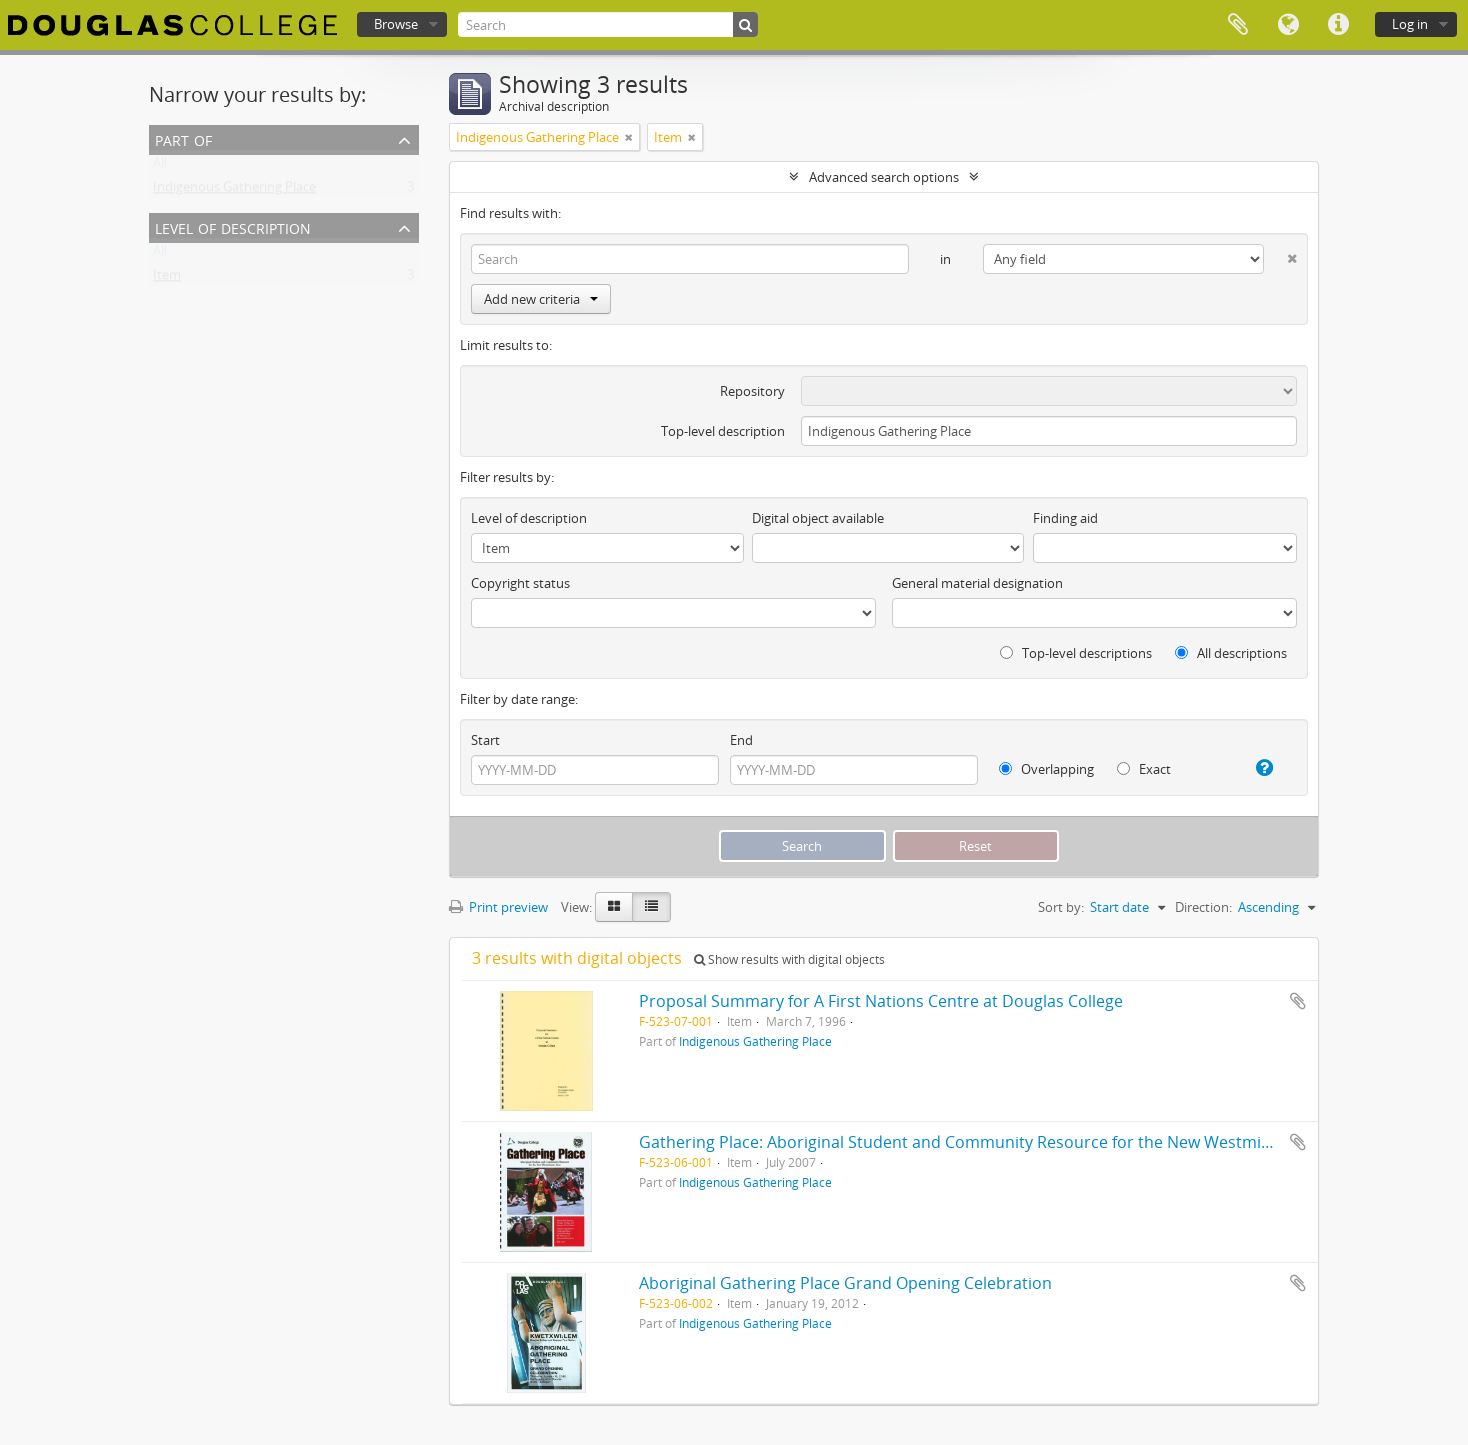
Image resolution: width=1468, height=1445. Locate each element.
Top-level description (723, 431)
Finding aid (1065, 518)
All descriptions (1231, 653)
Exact (1144, 769)
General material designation (977, 583)
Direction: (1203, 907)
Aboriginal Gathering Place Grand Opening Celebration (845, 1283)
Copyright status (520, 583)
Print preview (498, 907)
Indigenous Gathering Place (234, 191)
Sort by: (1061, 907)
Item (167, 279)
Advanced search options (884, 177)
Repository (752, 391)
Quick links (1338, 25)
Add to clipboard (1298, 1001)
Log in (1410, 24)
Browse (396, 24)
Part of (183, 138)
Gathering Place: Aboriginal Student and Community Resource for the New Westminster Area (989, 1142)
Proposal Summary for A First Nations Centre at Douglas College (881, 1001)
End (741, 740)
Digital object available (818, 518)
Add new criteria (541, 299)
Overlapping (1046, 769)
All (160, 167)
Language (1288, 25)
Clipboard (1238, 25)
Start (485, 740)
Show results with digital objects (789, 959)
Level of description (233, 226)
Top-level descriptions (1076, 653)
